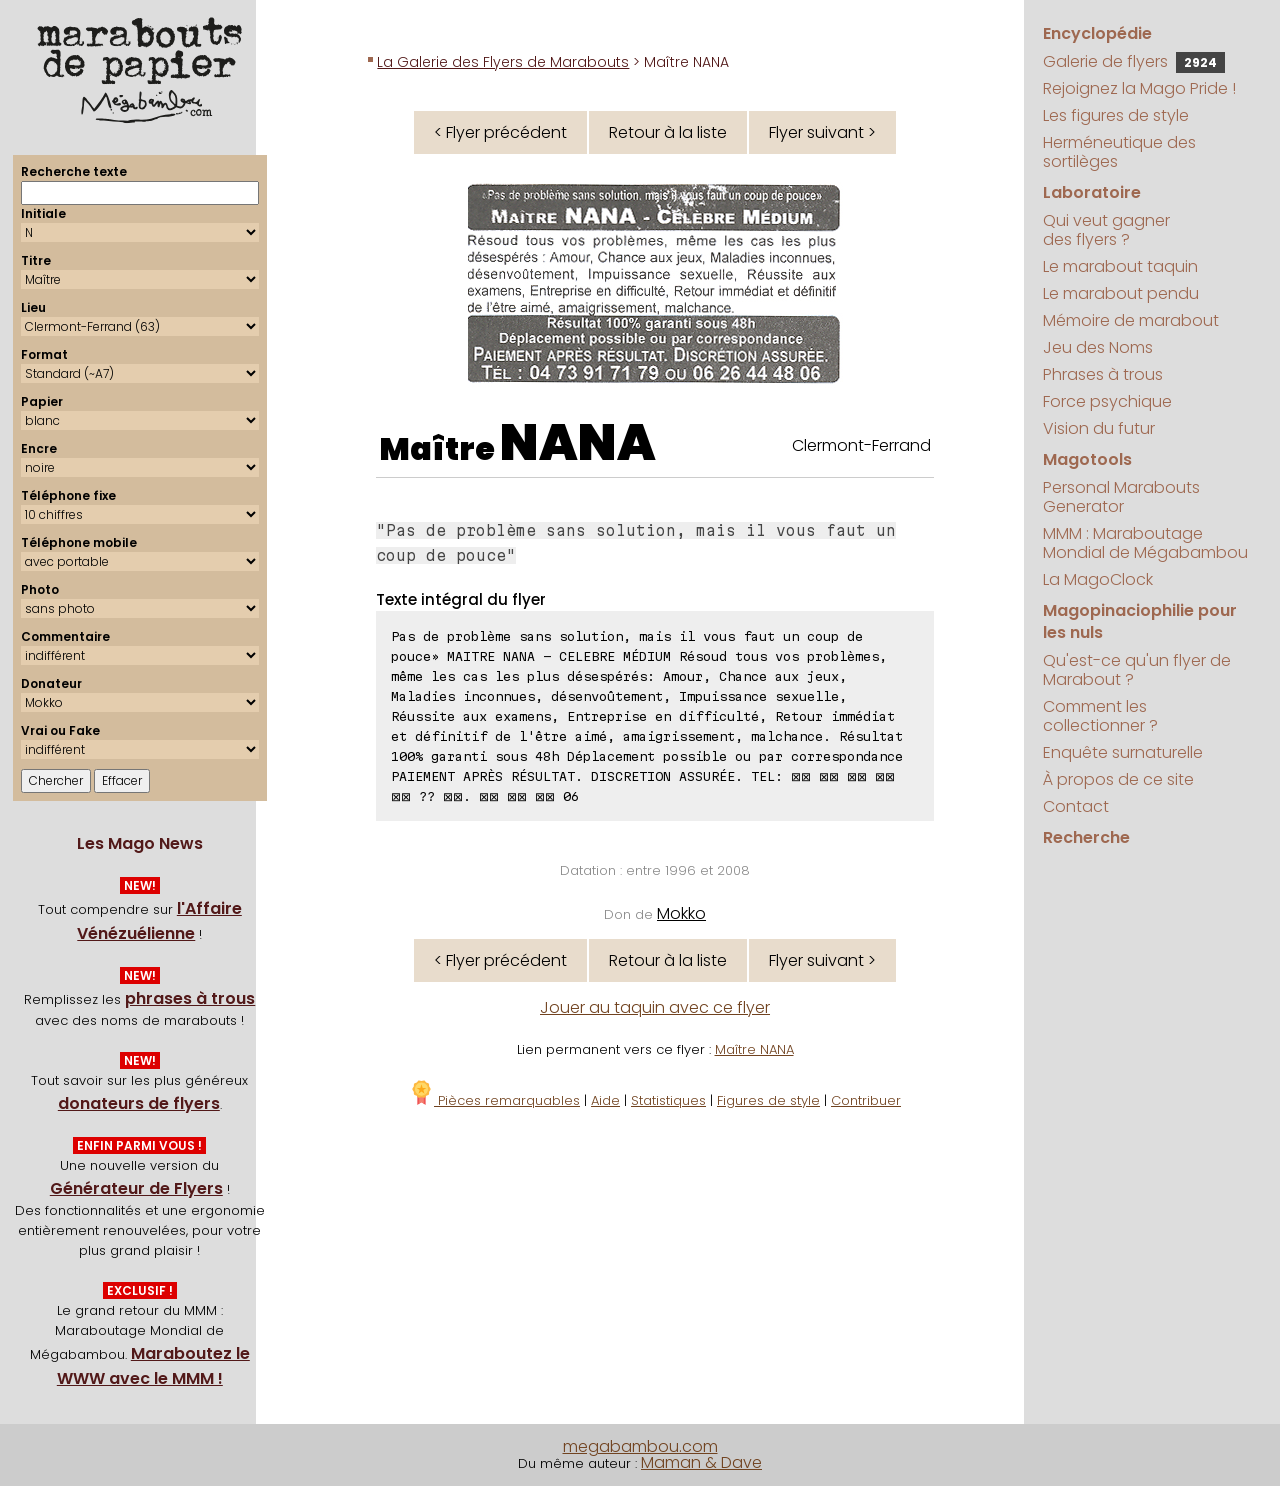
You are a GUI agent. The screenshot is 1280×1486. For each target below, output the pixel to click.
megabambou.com (640, 1446)
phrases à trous (190, 998)
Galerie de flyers (1134, 61)
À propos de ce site (1118, 779)
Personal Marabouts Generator (1121, 497)
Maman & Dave (701, 1462)
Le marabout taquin (1120, 266)
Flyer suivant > (822, 132)
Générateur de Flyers (136, 1188)
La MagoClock (1098, 579)
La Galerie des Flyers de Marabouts (503, 62)
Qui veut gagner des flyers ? (1106, 230)
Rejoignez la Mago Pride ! (1139, 88)
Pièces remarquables (494, 1100)
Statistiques (668, 1100)
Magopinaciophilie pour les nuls (1140, 621)
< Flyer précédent (500, 132)
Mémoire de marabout (1131, 320)
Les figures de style (1116, 115)
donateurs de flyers (139, 1103)
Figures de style (768, 1100)
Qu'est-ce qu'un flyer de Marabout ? (1137, 670)
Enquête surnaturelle (1123, 752)
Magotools (1087, 459)
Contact (1076, 806)
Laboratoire (1092, 192)
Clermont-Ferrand (861, 445)
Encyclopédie (1097, 33)
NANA (578, 443)
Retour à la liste (668, 132)
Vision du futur (1099, 428)
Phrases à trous (1103, 374)
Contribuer (866, 1100)
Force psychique (1107, 401)
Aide (605, 1100)
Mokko (681, 913)
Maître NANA (754, 1049)
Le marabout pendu (1121, 293)
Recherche (1086, 837)
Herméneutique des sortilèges (1119, 152)
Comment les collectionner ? (1100, 716)
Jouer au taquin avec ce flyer (655, 1007)
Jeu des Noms (1098, 347)
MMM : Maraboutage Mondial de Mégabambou (1145, 543)
